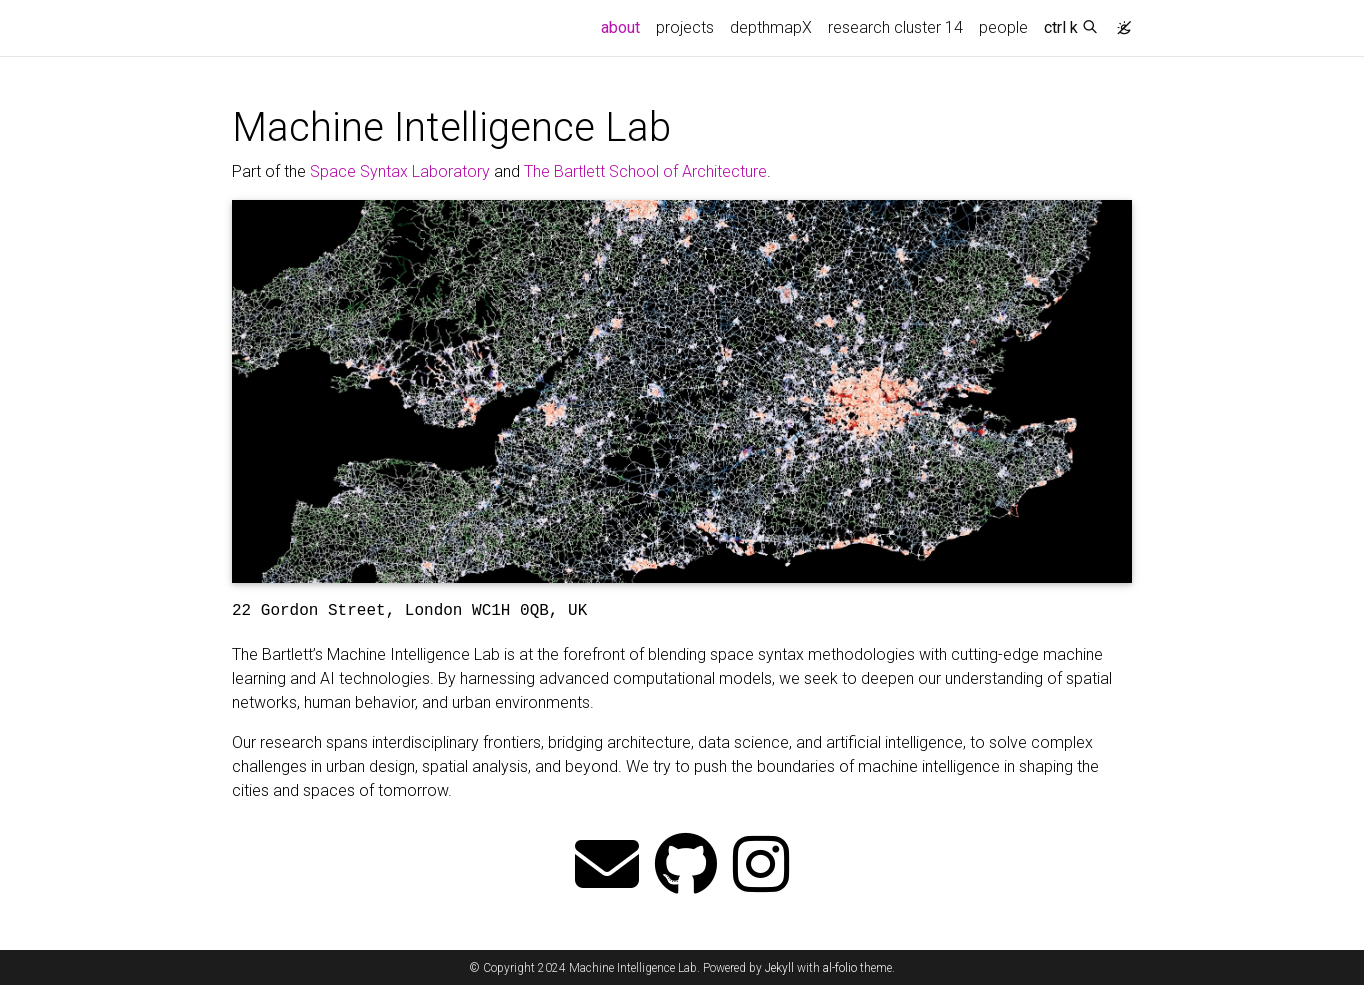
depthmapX (771, 27)
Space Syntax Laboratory (400, 171)
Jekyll (779, 968)
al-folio (840, 968)
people (1003, 27)
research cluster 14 (895, 27)
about (624, 26)
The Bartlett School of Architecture (645, 171)
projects (685, 27)
